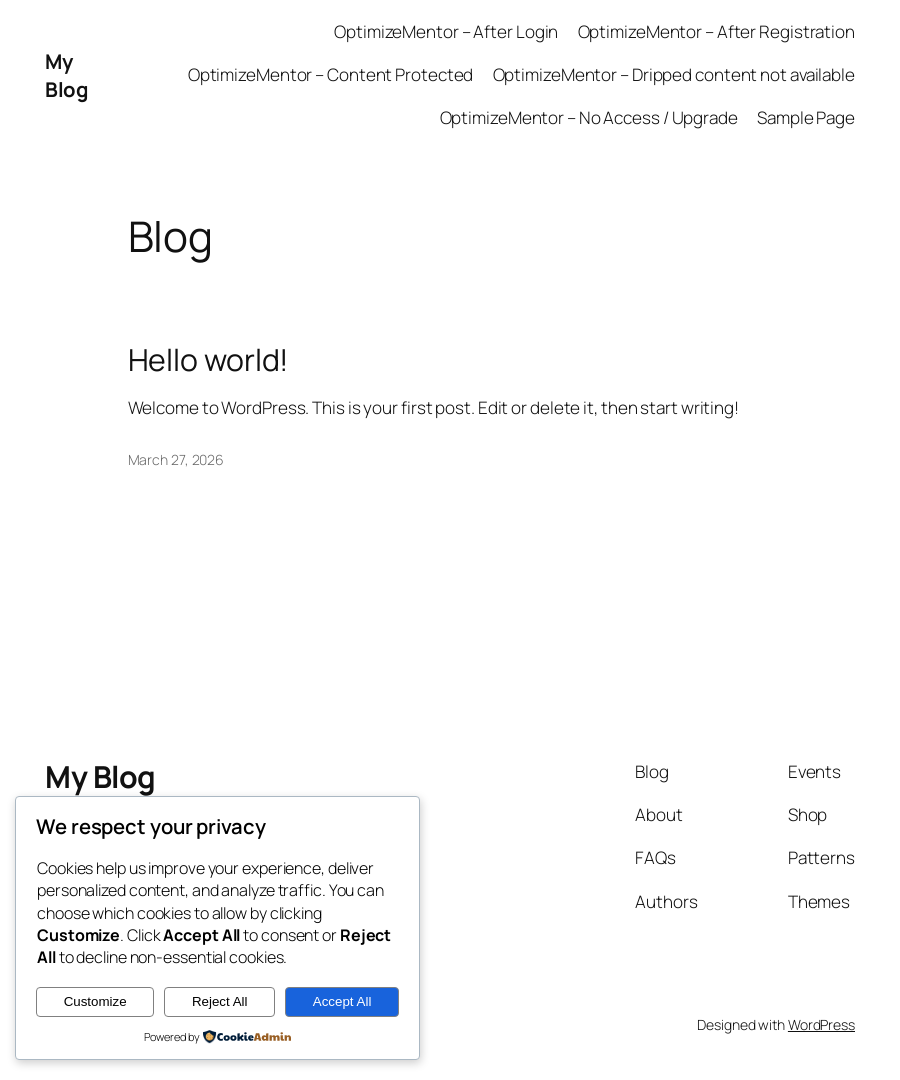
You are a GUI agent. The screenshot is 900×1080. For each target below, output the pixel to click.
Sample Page (806, 117)
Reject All (220, 1001)
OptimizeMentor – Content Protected (331, 74)
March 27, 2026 (176, 459)
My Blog (66, 75)
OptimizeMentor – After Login (446, 31)
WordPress (821, 1024)
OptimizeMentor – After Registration (717, 31)
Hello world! (208, 360)
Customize (95, 1001)
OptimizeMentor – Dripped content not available (674, 74)
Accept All (342, 1001)
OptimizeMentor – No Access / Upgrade (589, 117)
